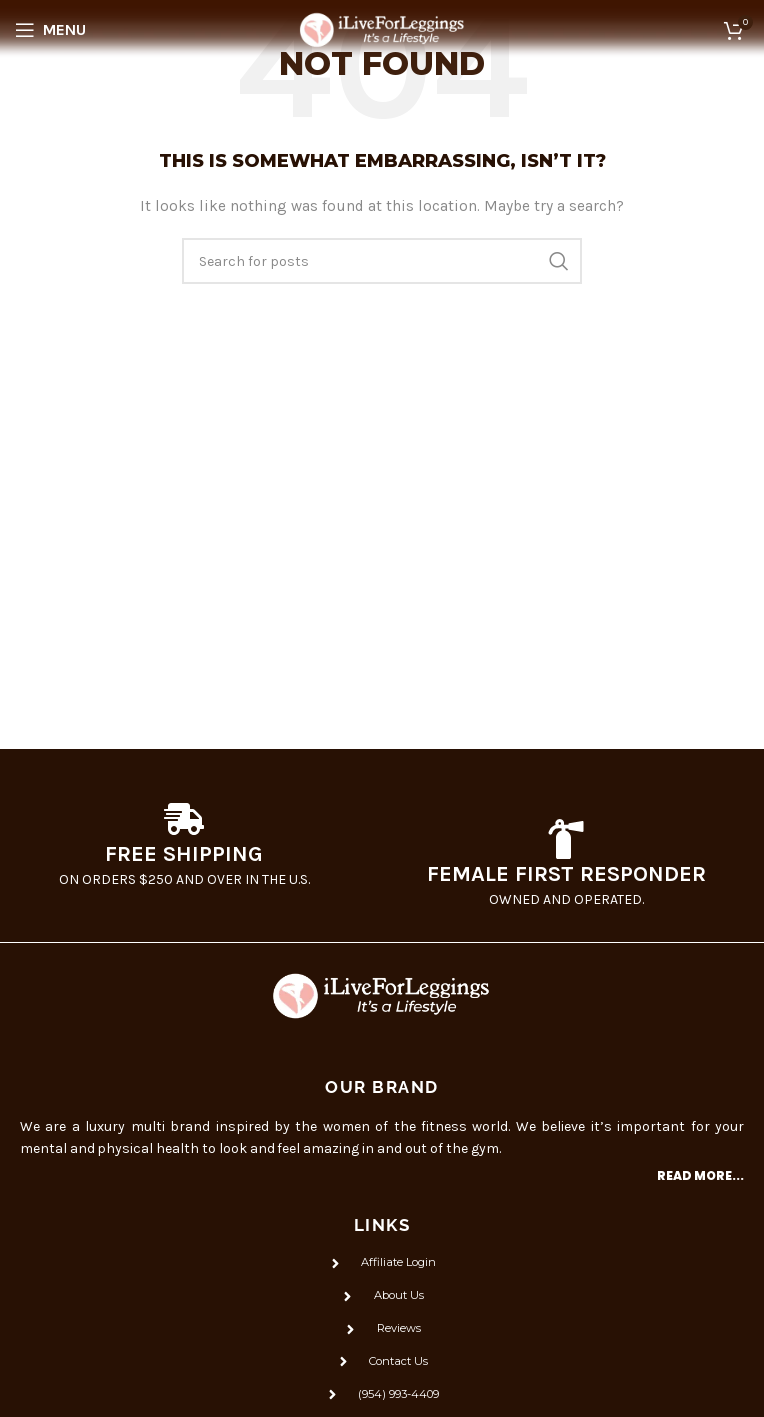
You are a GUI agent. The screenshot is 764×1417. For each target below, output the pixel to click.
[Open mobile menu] (50, 30)
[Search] (382, 261)
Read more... (700, 1175)
